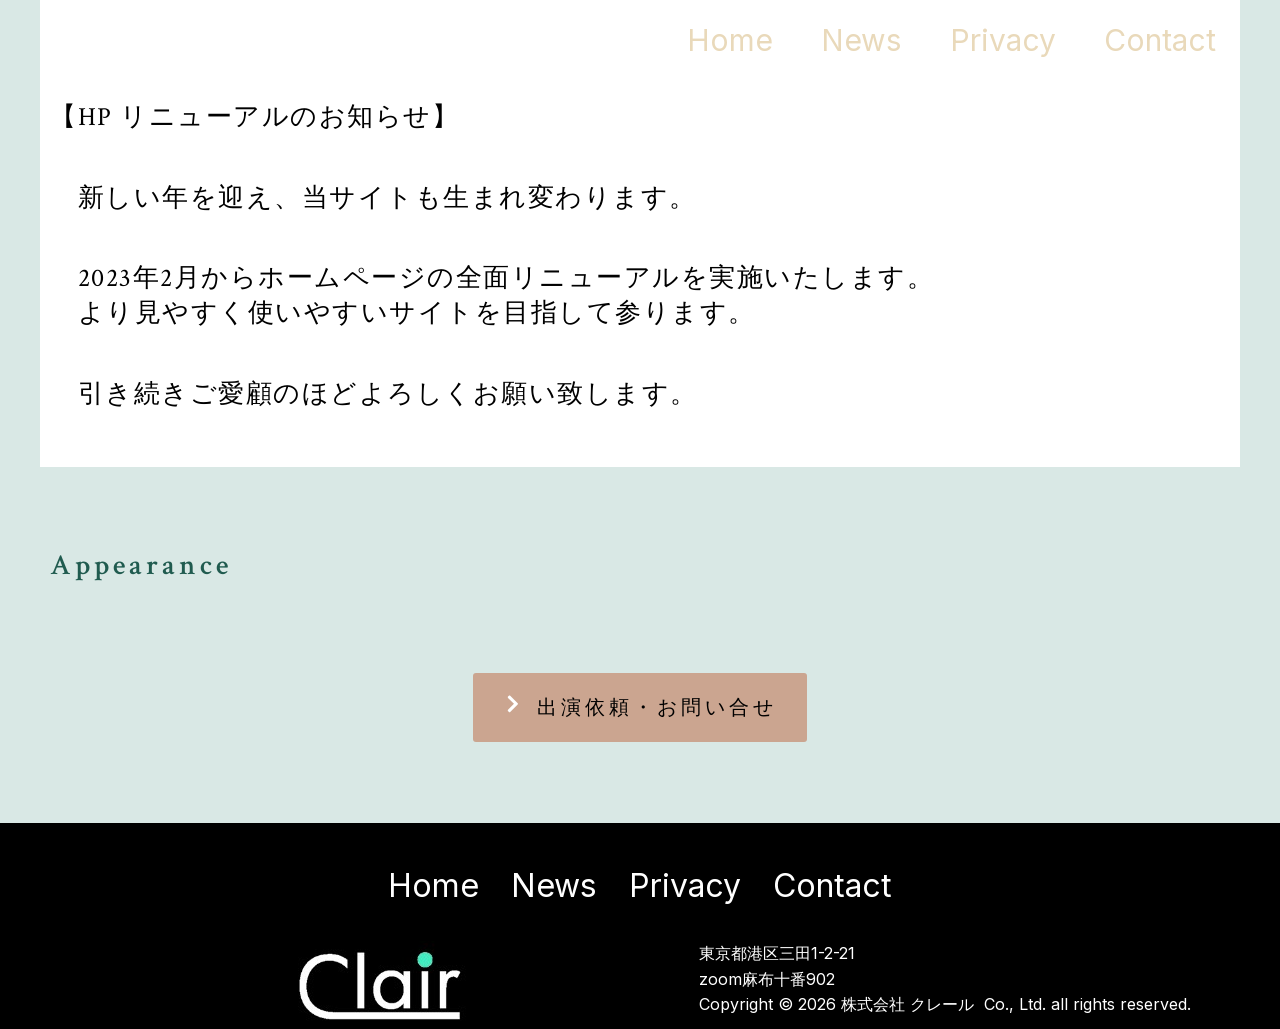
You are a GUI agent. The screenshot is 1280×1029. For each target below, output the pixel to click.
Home (689, 40)
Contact (1154, 40)
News (832, 40)
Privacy (985, 40)
